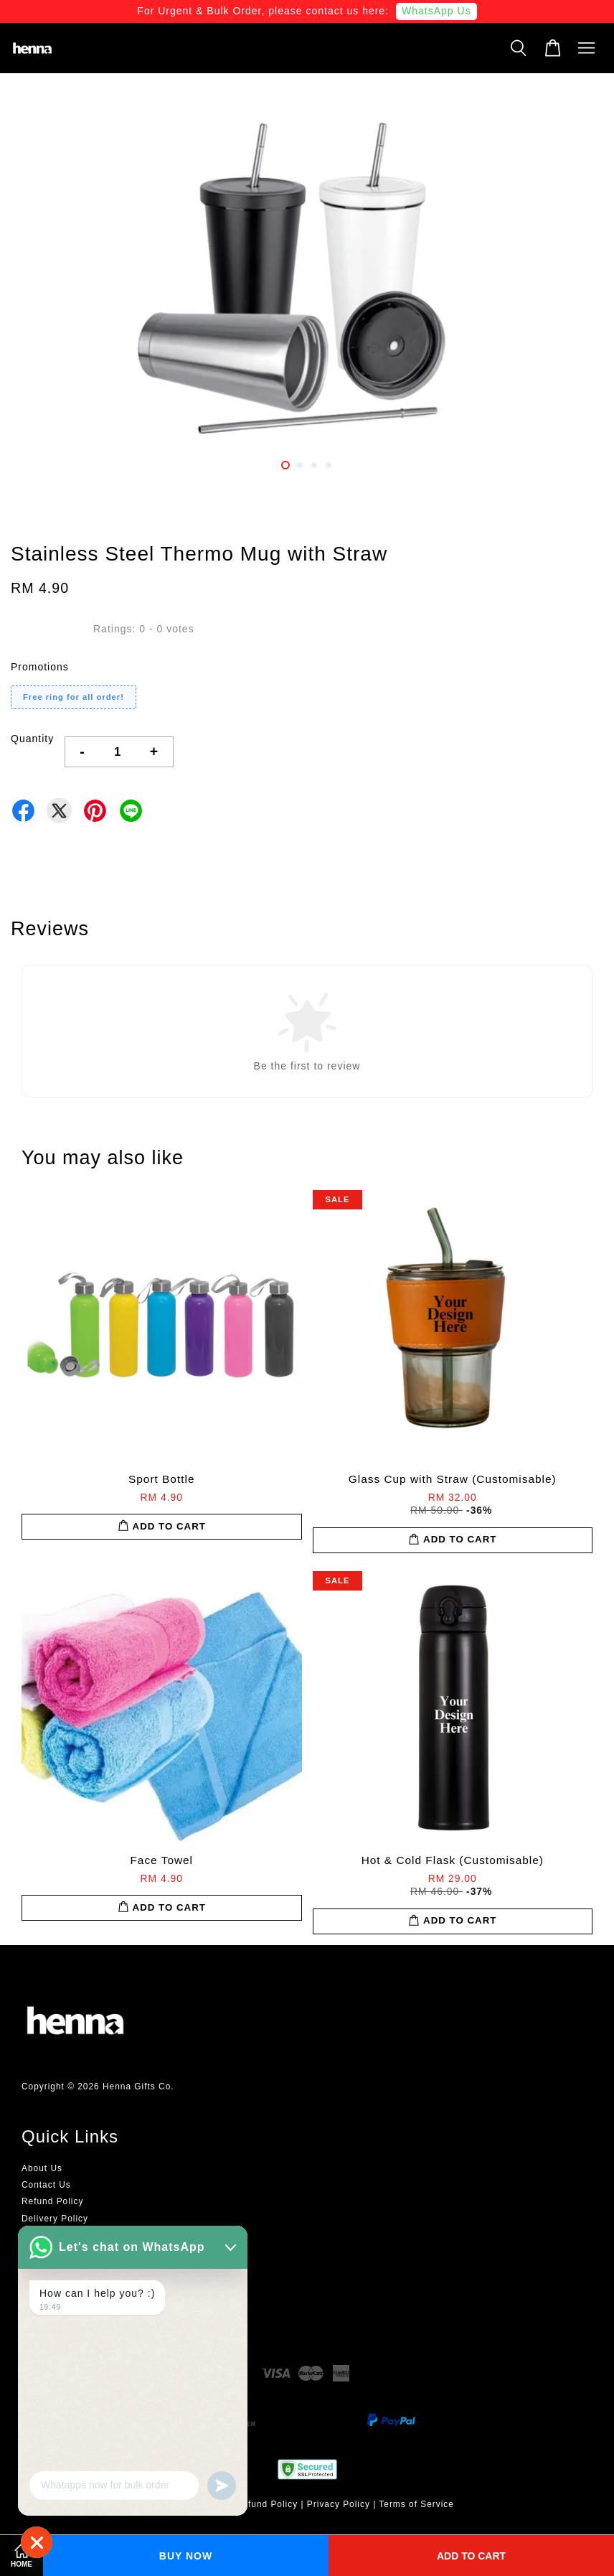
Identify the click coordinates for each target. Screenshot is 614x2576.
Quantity (32, 738)
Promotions (40, 667)
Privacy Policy (338, 2504)
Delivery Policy (55, 2219)
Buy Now (185, 2556)
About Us (42, 2168)
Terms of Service (416, 2504)
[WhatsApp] (36, 2542)
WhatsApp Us (436, 11)
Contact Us (46, 2185)
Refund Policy (52, 2201)
